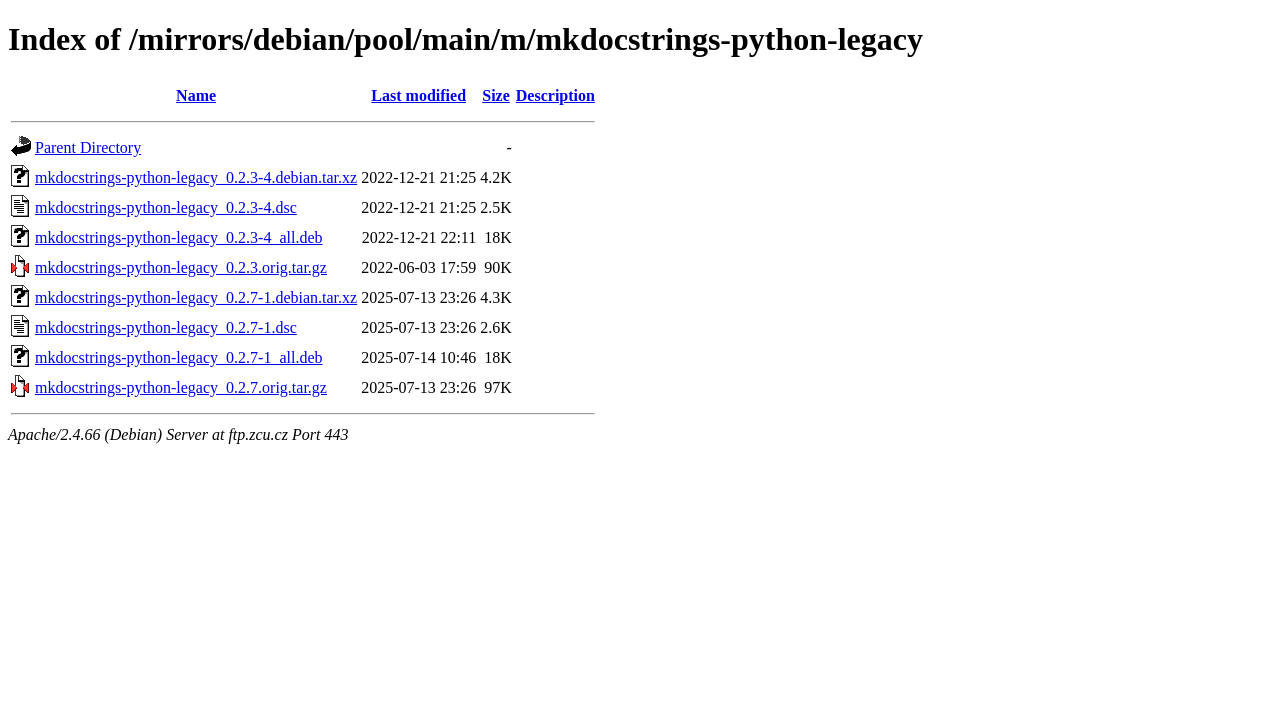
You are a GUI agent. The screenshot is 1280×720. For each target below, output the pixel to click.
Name (196, 95)
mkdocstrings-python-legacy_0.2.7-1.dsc (166, 327)
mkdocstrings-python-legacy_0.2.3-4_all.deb (179, 237)
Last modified (418, 95)
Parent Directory (88, 147)
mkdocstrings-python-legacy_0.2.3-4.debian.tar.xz (196, 177)
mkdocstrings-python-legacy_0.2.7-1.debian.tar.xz (196, 297)
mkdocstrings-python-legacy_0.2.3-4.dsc (166, 207)
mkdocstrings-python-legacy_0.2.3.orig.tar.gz (181, 267)
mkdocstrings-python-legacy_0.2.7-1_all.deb (179, 357)
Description (555, 95)
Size (496, 95)
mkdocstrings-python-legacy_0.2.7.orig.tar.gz (181, 387)
